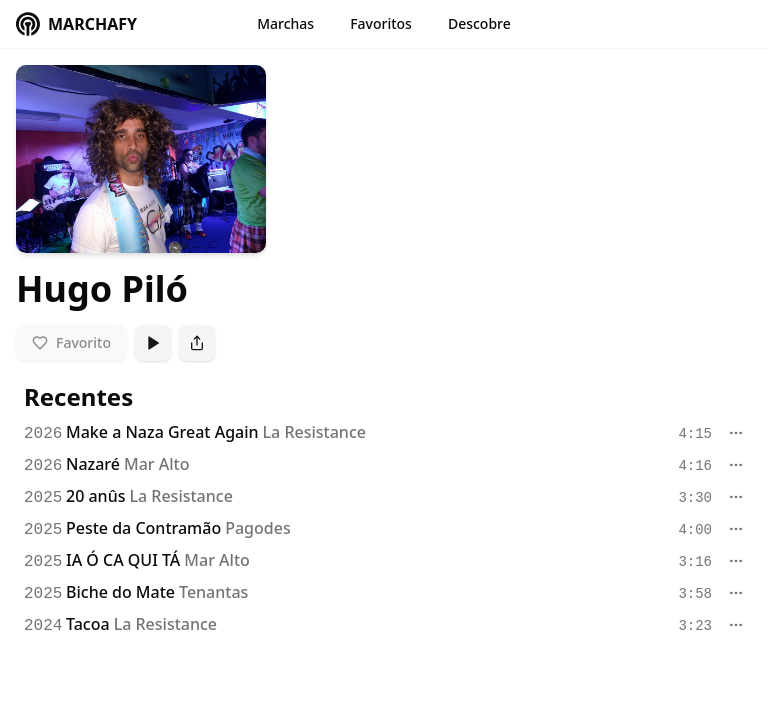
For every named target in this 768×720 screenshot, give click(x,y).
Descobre (479, 23)
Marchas (285, 23)
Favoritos (381, 23)
